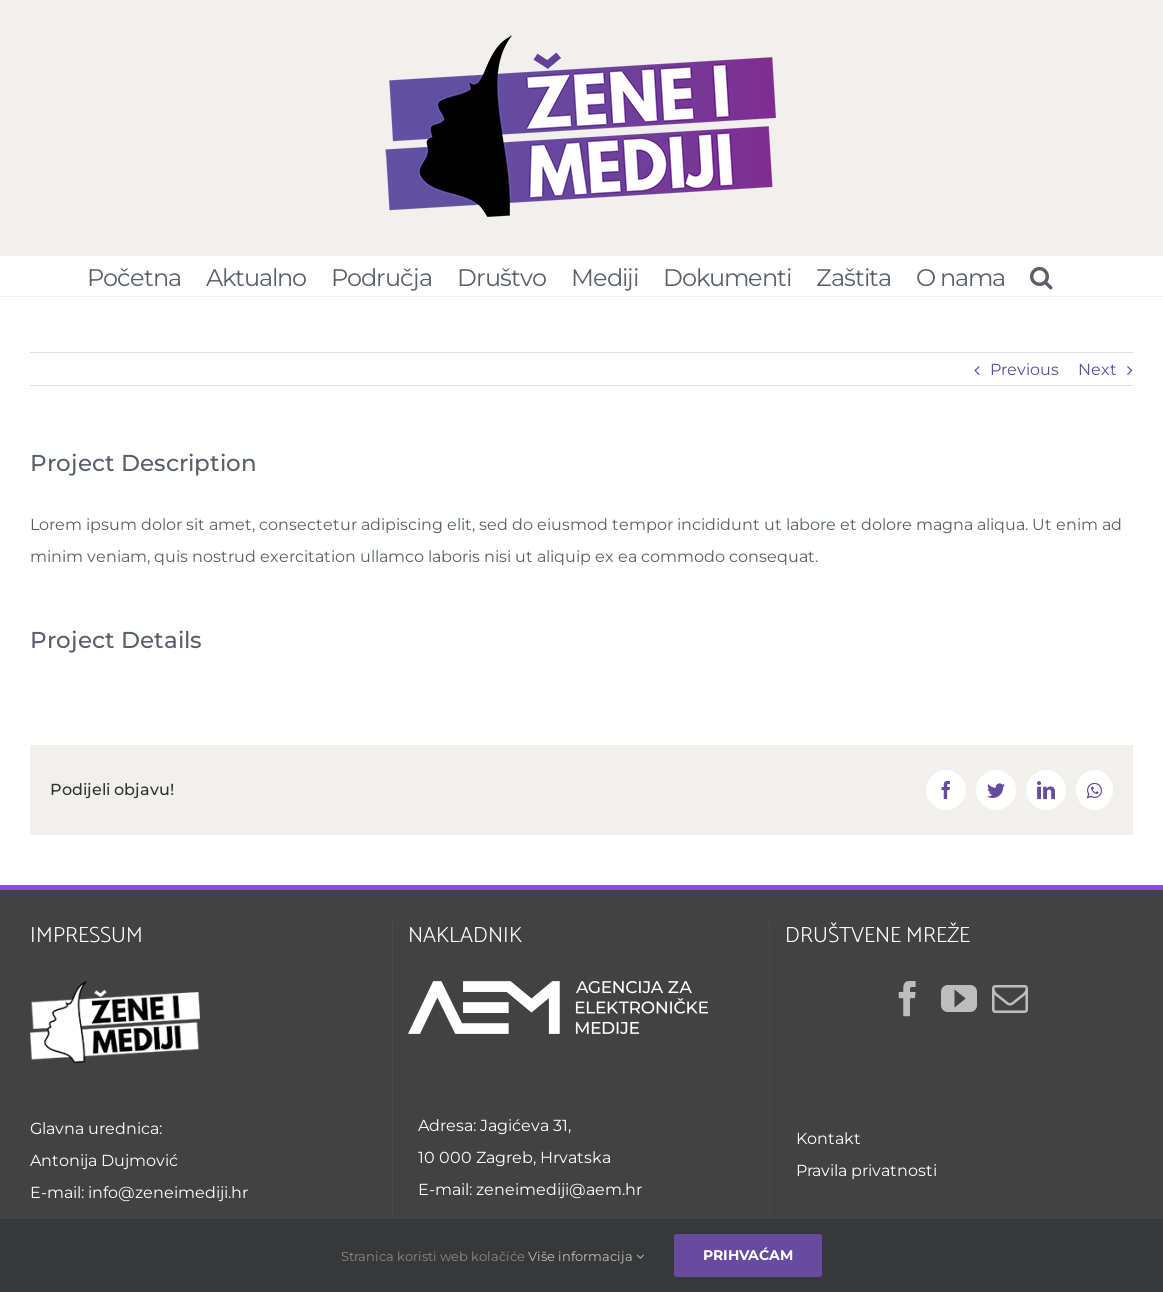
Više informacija (586, 1256)
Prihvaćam (748, 1255)
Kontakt (828, 1138)
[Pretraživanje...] (1040, 276)
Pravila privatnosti (866, 1170)
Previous (1024, 369)
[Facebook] (908, 999)
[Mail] (1010, 999)
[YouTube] (959, 999)
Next (1097, 369)
